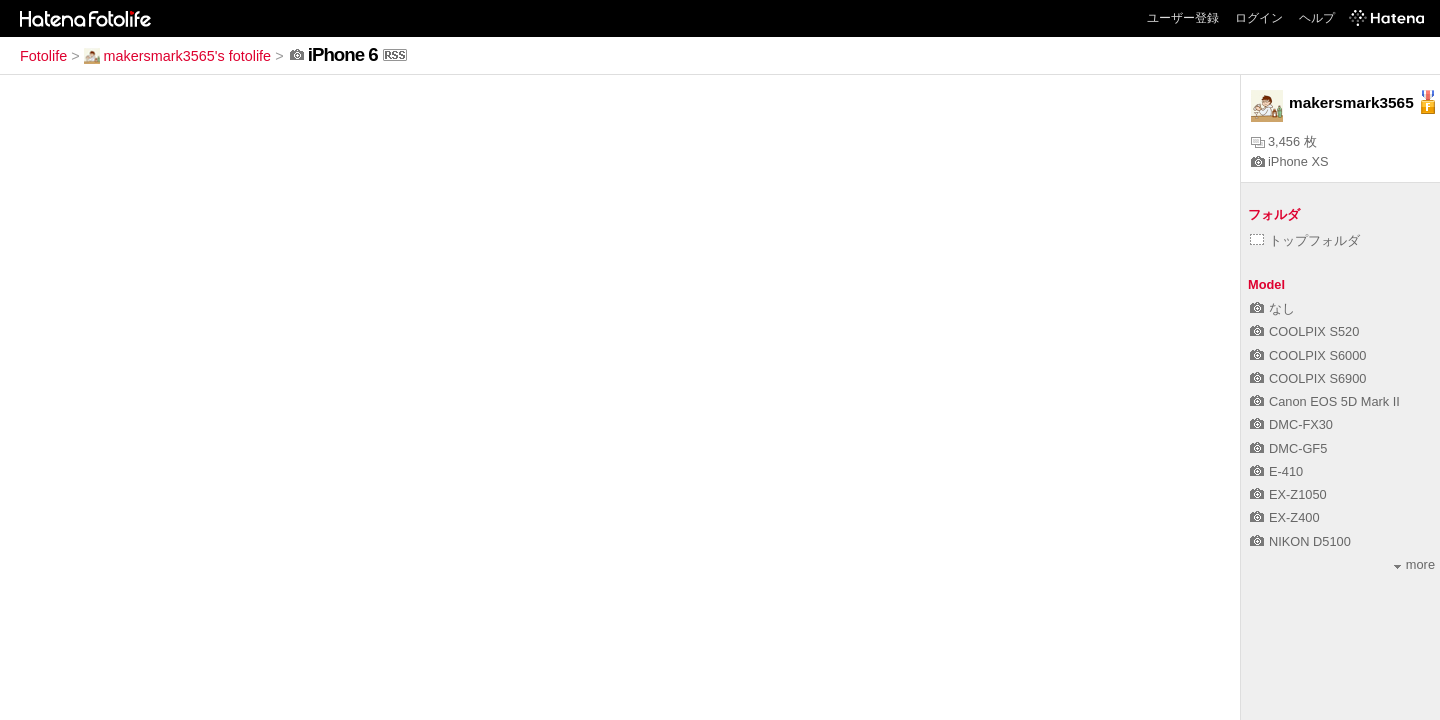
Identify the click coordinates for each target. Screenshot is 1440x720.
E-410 (1276, 471)
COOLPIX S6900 (1308, 378)
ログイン (1259, 18)
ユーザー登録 (1183, 18)
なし (1272, 308)
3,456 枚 (1284, 141)
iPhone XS (1289, 161)
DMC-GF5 (1288, 448)
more (1414, 564)
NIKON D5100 (1300, 541)
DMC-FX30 (1291, 424)
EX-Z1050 (1288, 494)
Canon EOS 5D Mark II (1325, 401)
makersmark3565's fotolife (178, 56)
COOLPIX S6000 (1308, 355)
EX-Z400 (1285, 517)
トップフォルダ (1305, 240)
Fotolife (43, 56)
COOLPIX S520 (1304, 331)
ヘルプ (1317, 18)
